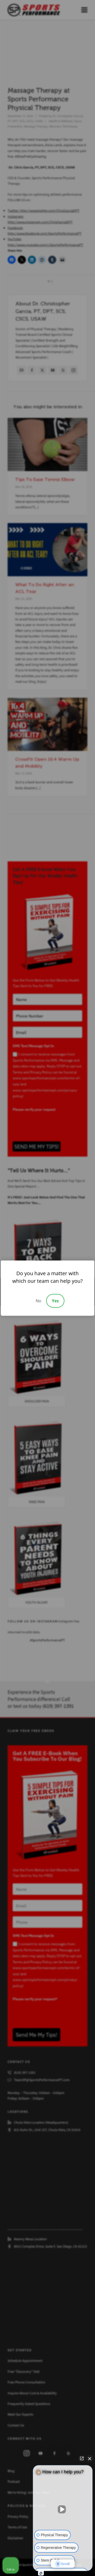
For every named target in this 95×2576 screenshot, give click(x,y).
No (38, 1301)
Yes (55, 1301)
